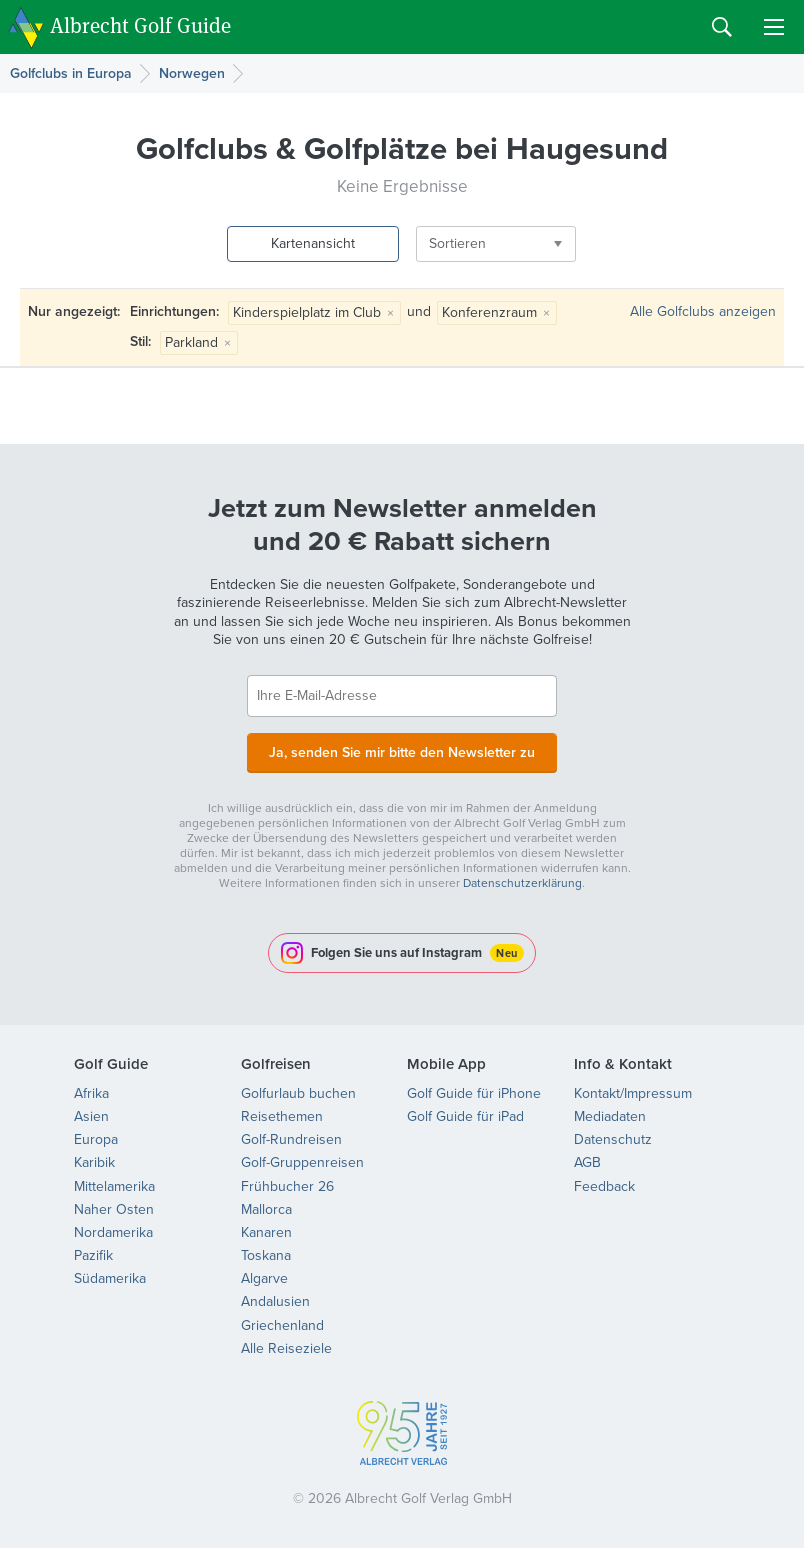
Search (722, 27)
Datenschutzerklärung (522, 883)
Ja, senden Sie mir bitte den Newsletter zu (402, 751)
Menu (774, 27)
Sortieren (451, 243)
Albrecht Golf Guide (140, 25)
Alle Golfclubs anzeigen (703, 311)
